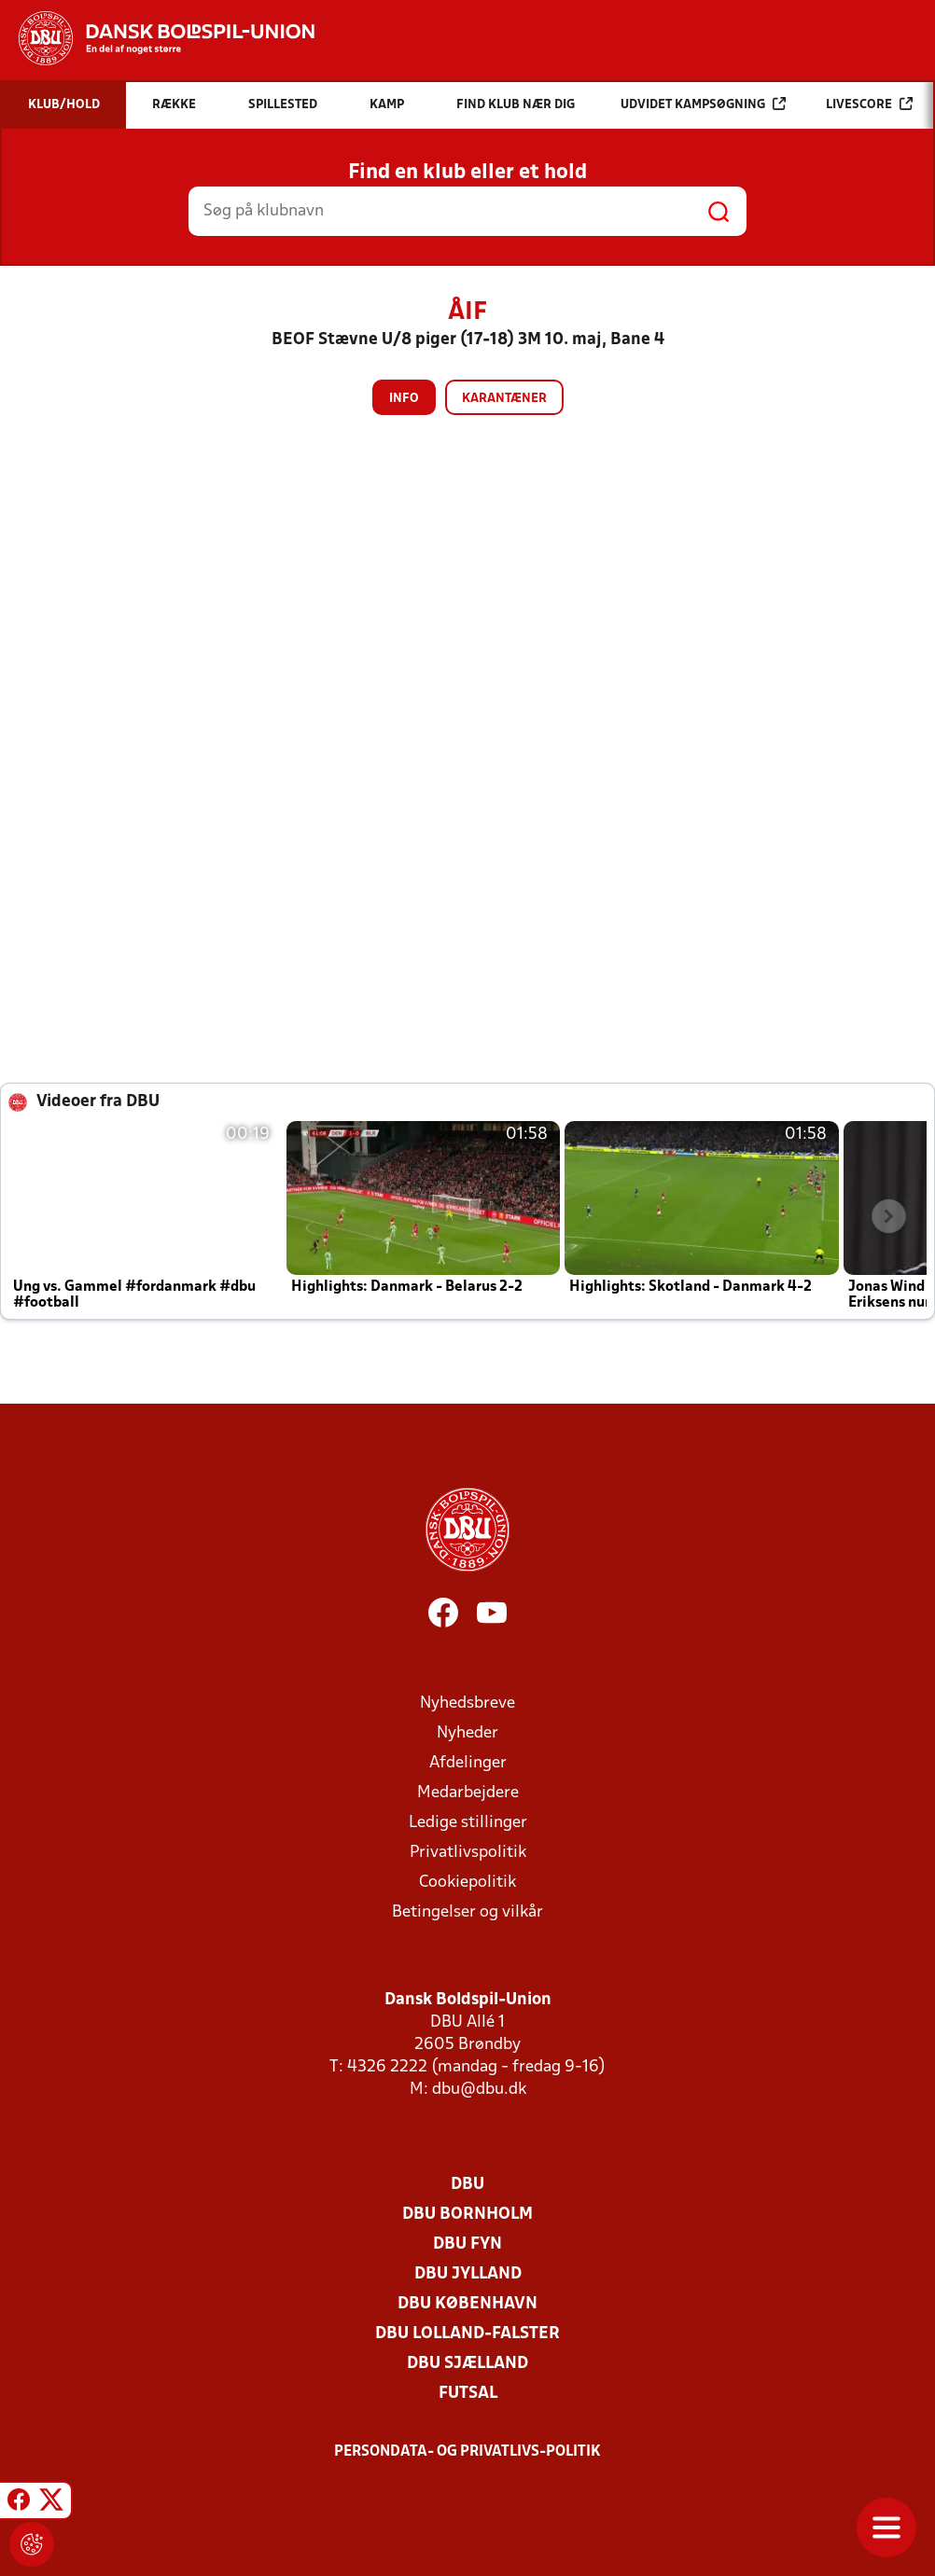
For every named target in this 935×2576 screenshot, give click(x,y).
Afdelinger (468, 1763)
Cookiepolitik (467, 1882)
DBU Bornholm (467, 2215)
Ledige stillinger (468, 1823)
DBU (467, 2185)
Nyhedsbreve (467, 1703)
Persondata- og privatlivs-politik (467, 2451)
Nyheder (467, 1733)
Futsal (468, 2394)
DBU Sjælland (467, 2364)
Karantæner (504, 399)
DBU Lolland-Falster (467, 2334)
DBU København (467, 2304)
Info (404, 399)
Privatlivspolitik (468, 1853)
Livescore (869, 104)
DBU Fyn (467, 2244)
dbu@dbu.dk (479, 2090)
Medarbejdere (468, 1793)
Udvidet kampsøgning (703, 104)
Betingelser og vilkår (467, 1912)
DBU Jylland (468, 2274)
